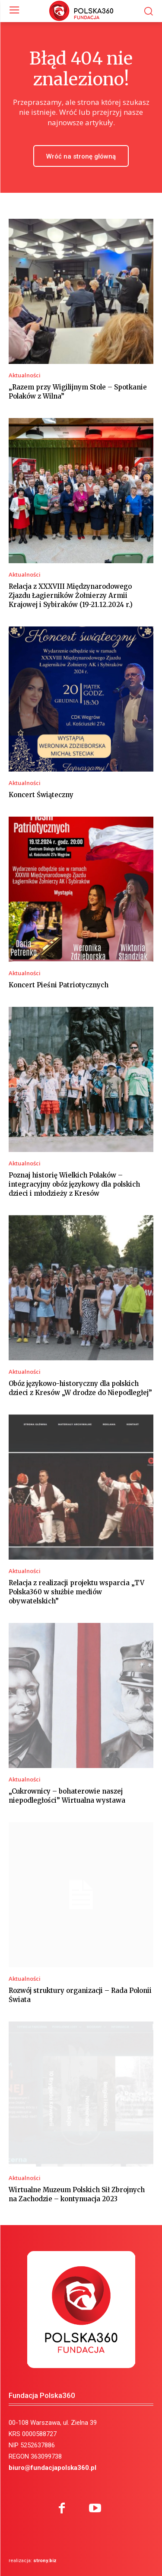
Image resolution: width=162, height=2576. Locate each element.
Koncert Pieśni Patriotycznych (58, 985)
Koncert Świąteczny (41, 795)
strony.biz (45, 2560)
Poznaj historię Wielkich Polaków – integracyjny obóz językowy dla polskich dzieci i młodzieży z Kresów (74, 1184)
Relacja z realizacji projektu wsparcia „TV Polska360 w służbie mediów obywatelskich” (76, 1592)
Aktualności (25, 375)
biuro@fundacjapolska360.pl (52, 2468)
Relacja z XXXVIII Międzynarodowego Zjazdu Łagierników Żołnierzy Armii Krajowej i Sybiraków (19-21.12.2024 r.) (71, 595)
